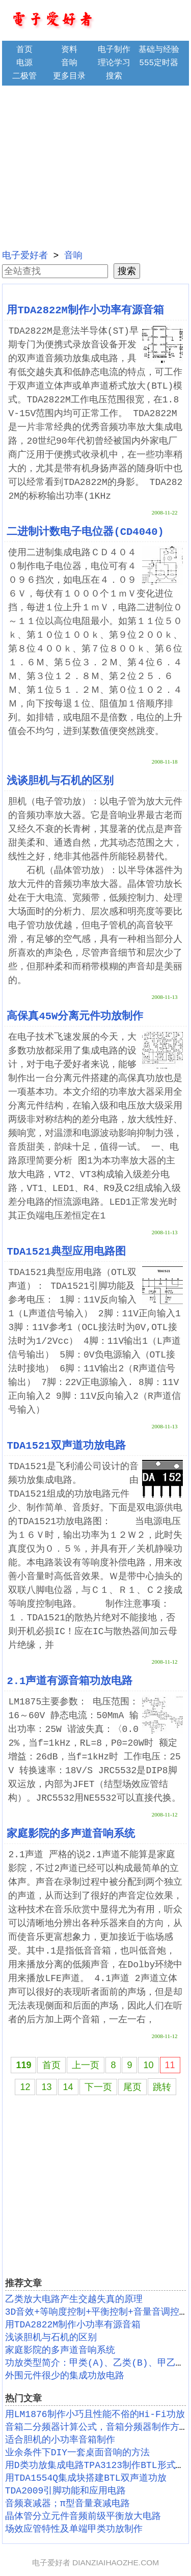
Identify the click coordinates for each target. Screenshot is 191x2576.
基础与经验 (159, 50)
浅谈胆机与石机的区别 (60, 781)
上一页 (85, 2065)
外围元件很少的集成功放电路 (64, 2376)
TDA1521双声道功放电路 (66, 1446)
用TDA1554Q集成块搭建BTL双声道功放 (86, 2478)
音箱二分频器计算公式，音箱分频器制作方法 (96, 2427)
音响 (69, 63)
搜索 (114, 76)
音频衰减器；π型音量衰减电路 (67, 2504)
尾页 (132, 2087)
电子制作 (114, 50)
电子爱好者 (25, 256)
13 (46, 2087)
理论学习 (114, 63)
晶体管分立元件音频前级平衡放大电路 (83, 2516)
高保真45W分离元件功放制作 (75, 1016)
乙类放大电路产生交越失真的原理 (74, 2299)
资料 (69, 50)
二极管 (24, 76)
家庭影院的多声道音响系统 (71, 1834)
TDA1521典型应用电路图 (66, 1252)
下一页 (98, 2087)
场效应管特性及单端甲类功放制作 (74, 2529)
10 (148, 2065)
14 (68, 2087)
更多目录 (69, 76)
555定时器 (158, 63)
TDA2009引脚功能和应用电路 (65, 2491)
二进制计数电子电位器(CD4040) (85, 532)
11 (170, 2065)
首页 (24, 50)
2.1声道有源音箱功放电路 (69, 1681)
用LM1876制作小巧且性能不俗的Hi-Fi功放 (95, 2414)
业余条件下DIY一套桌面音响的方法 (77, 2453)
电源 (24, 63)
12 (25, 2087)
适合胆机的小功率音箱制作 (60, 2440)
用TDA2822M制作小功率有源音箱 (85, 310)
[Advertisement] (95, 166)
